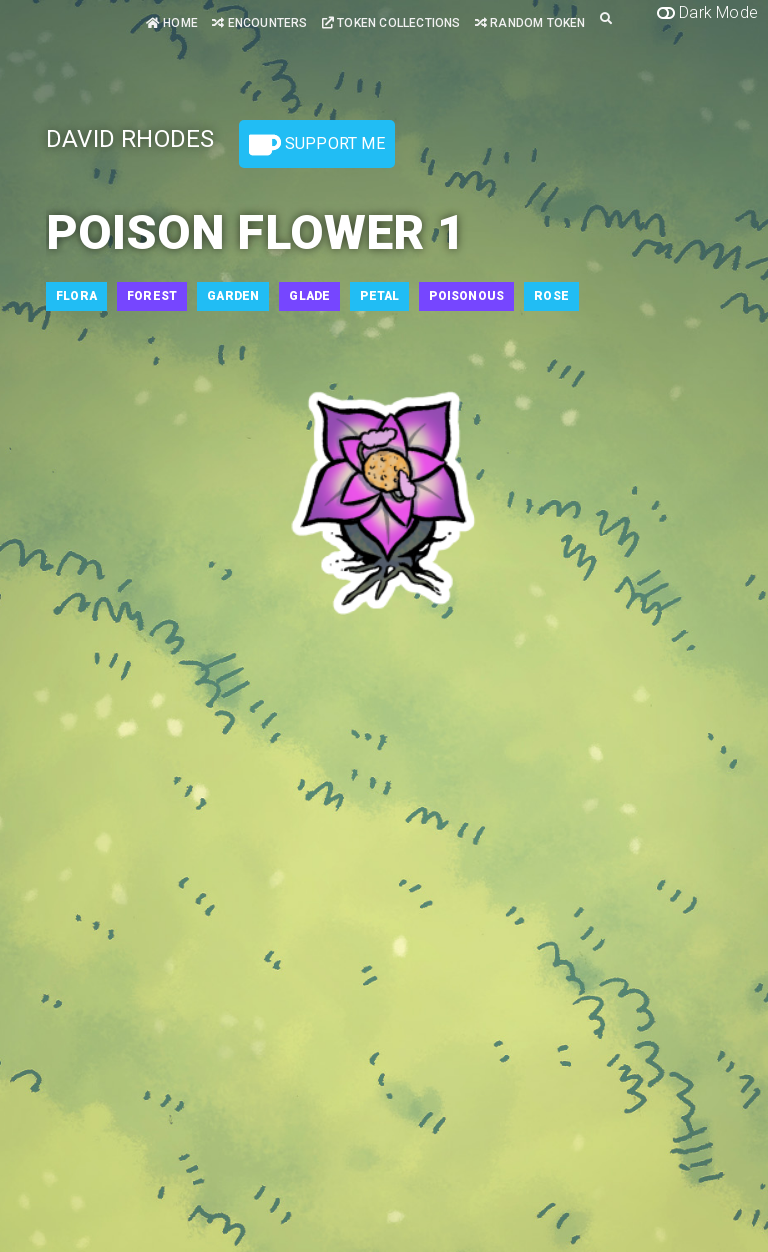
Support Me (317, 145)
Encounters (259, 23)
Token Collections (391, 23)
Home (172, 23)
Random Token (530, 23)
